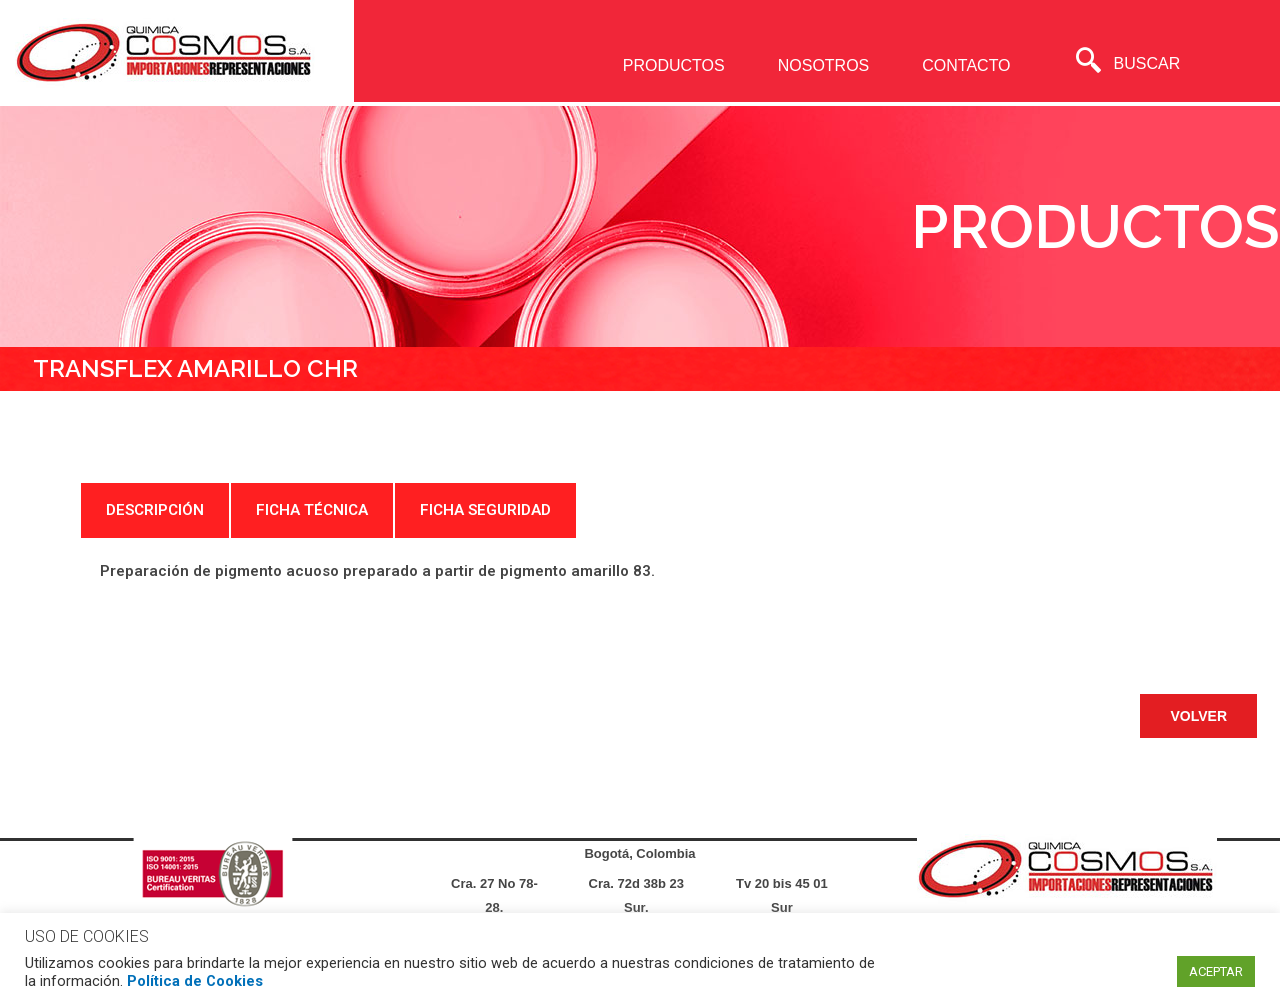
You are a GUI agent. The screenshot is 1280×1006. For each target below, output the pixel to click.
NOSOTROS (824, 65)
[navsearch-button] (1089, 63)
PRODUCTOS (674, 65)
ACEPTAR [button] (1216, 971)
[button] (1198, 716)
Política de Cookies (195, 981)
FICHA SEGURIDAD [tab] (485, 510)
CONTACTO (966, 65)
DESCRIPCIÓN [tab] (155, 510)
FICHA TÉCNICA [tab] (312, 510)
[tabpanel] (640, 571)
